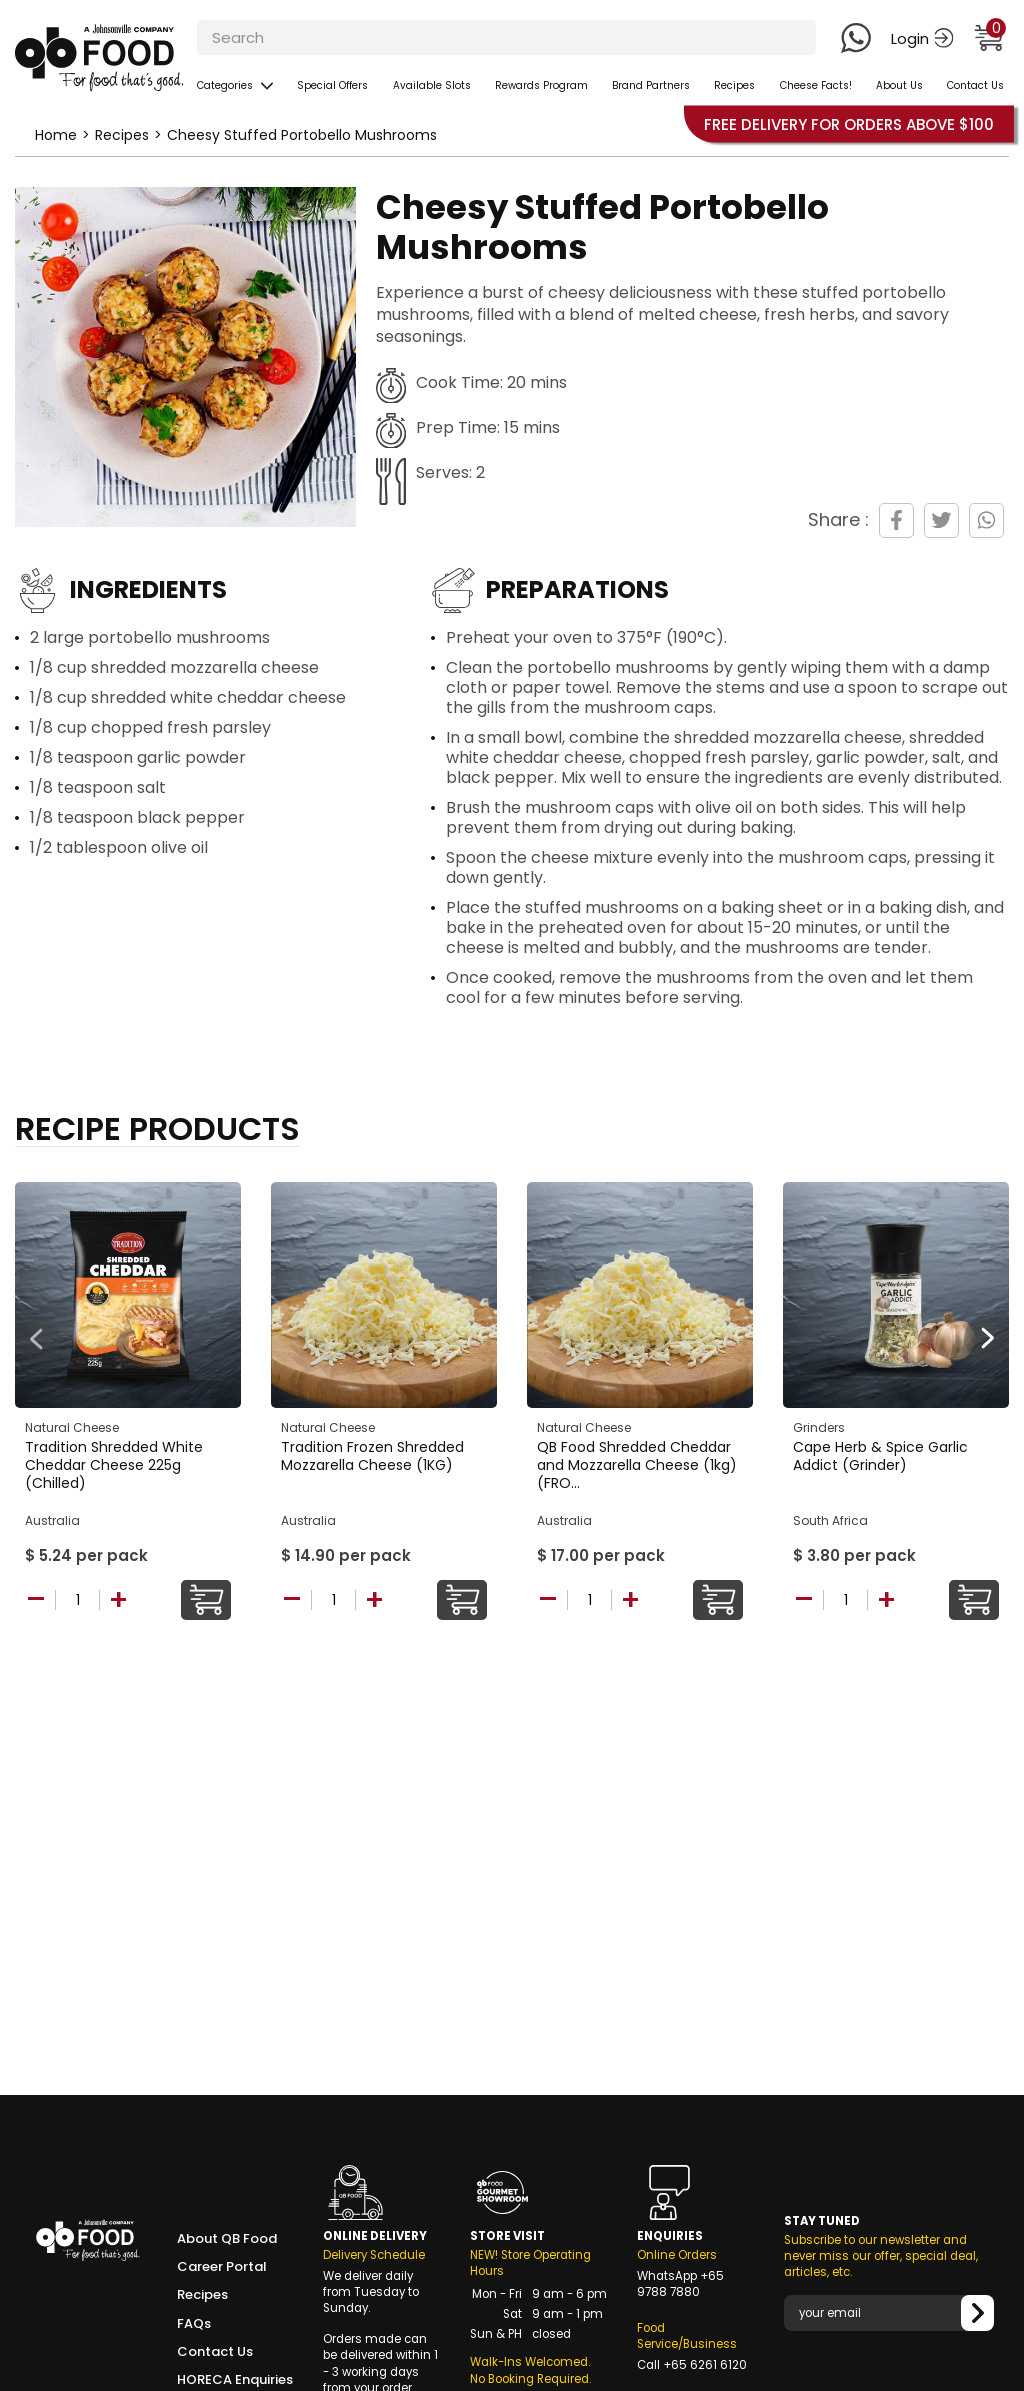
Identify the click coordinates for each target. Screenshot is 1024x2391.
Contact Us (975, 85)
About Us (899, 85)
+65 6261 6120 (705, 2365)
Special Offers (332, 85)
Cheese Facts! (816, 85)
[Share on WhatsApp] (986, 520)
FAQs (194, 2324)
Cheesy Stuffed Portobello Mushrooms (302, 135)
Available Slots (432, 85)
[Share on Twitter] (941, 520)
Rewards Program (541, 85)
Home (56, 135)
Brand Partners (651, 85)
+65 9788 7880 (680, 2284)
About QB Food (227, 2239)
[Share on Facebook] (896, 520)
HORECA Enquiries (235, 2380)
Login (922, 38)
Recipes (734, 85)
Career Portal (222, 2267)
